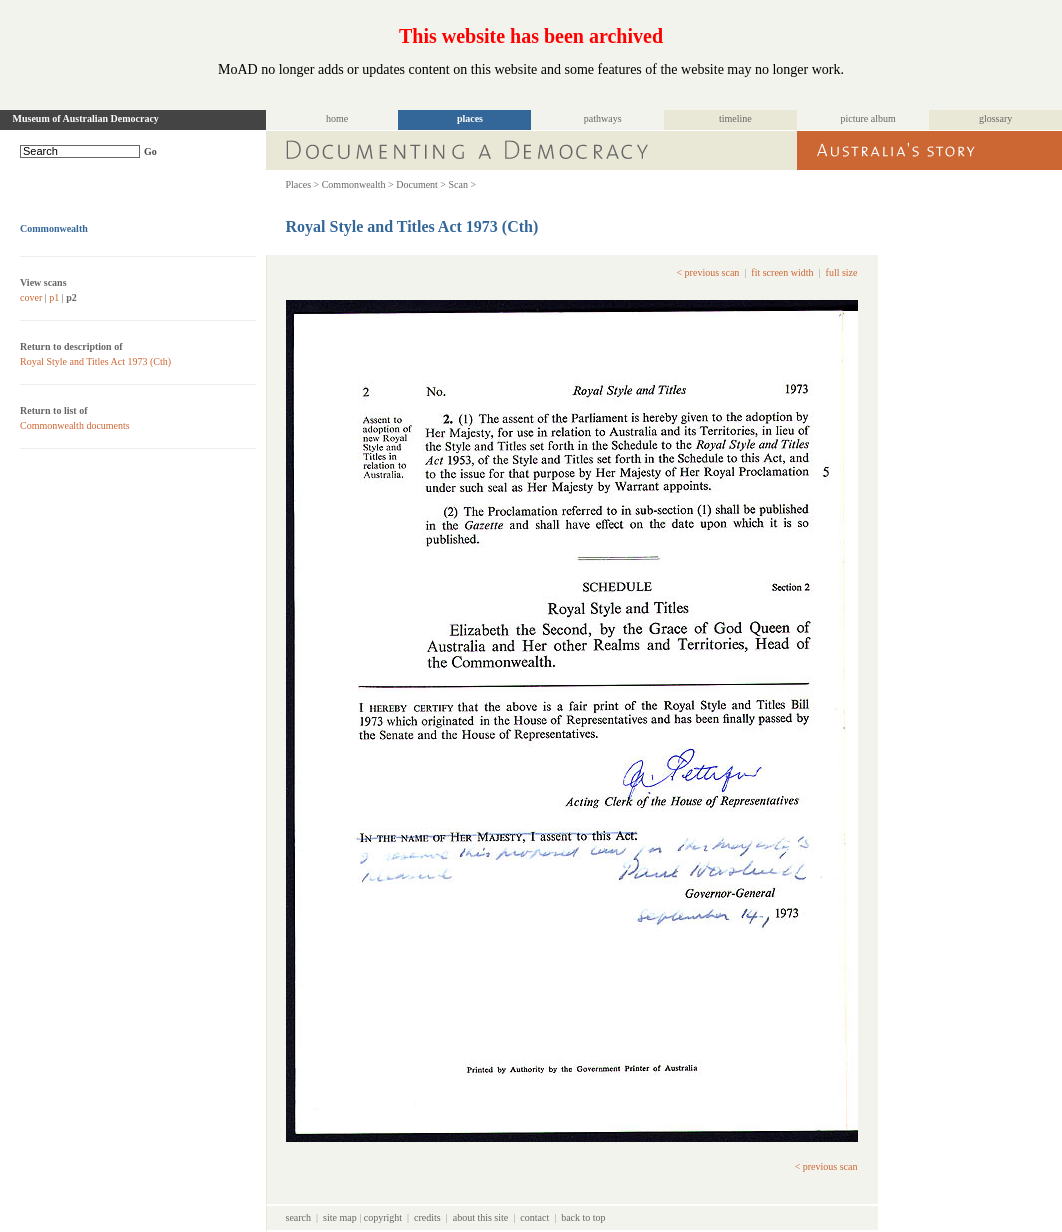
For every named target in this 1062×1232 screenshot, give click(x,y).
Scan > (463, 184)
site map (340, 1217)
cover (31, 297)
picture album (868, 118)
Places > (303, 184)
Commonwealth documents (75, 425)
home (337, 118)
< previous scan (707, 272)
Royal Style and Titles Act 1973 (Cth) (95, 361)
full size (842, 272)
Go (150, 151)
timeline (735, 118)
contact (534, 1217)
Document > (421, 184)
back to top (583, 1217)
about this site (481, 1217)
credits (427, 1217)
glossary (995, 118)
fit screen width (782, 272)
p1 (54, 297)
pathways (603, 118)
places (470, 118)
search (299, 1217)
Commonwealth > (358, 184)
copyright (383, 1217)
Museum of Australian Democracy (86, 118)
